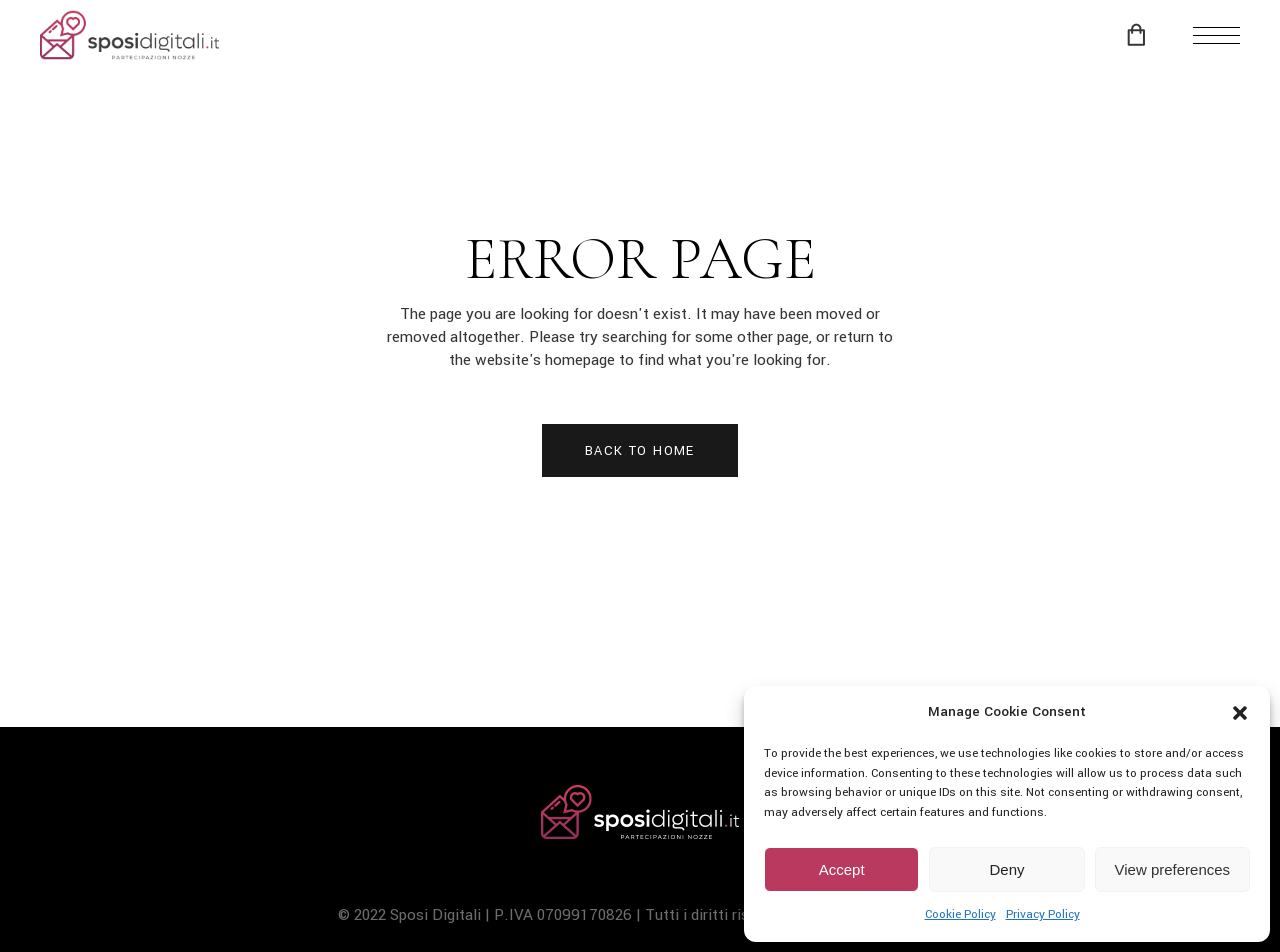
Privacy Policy (1043, 914)
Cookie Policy (960, 914)
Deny (1006, 869)
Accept (842, 869)
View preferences (1173, 869)
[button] (1240, 713)
